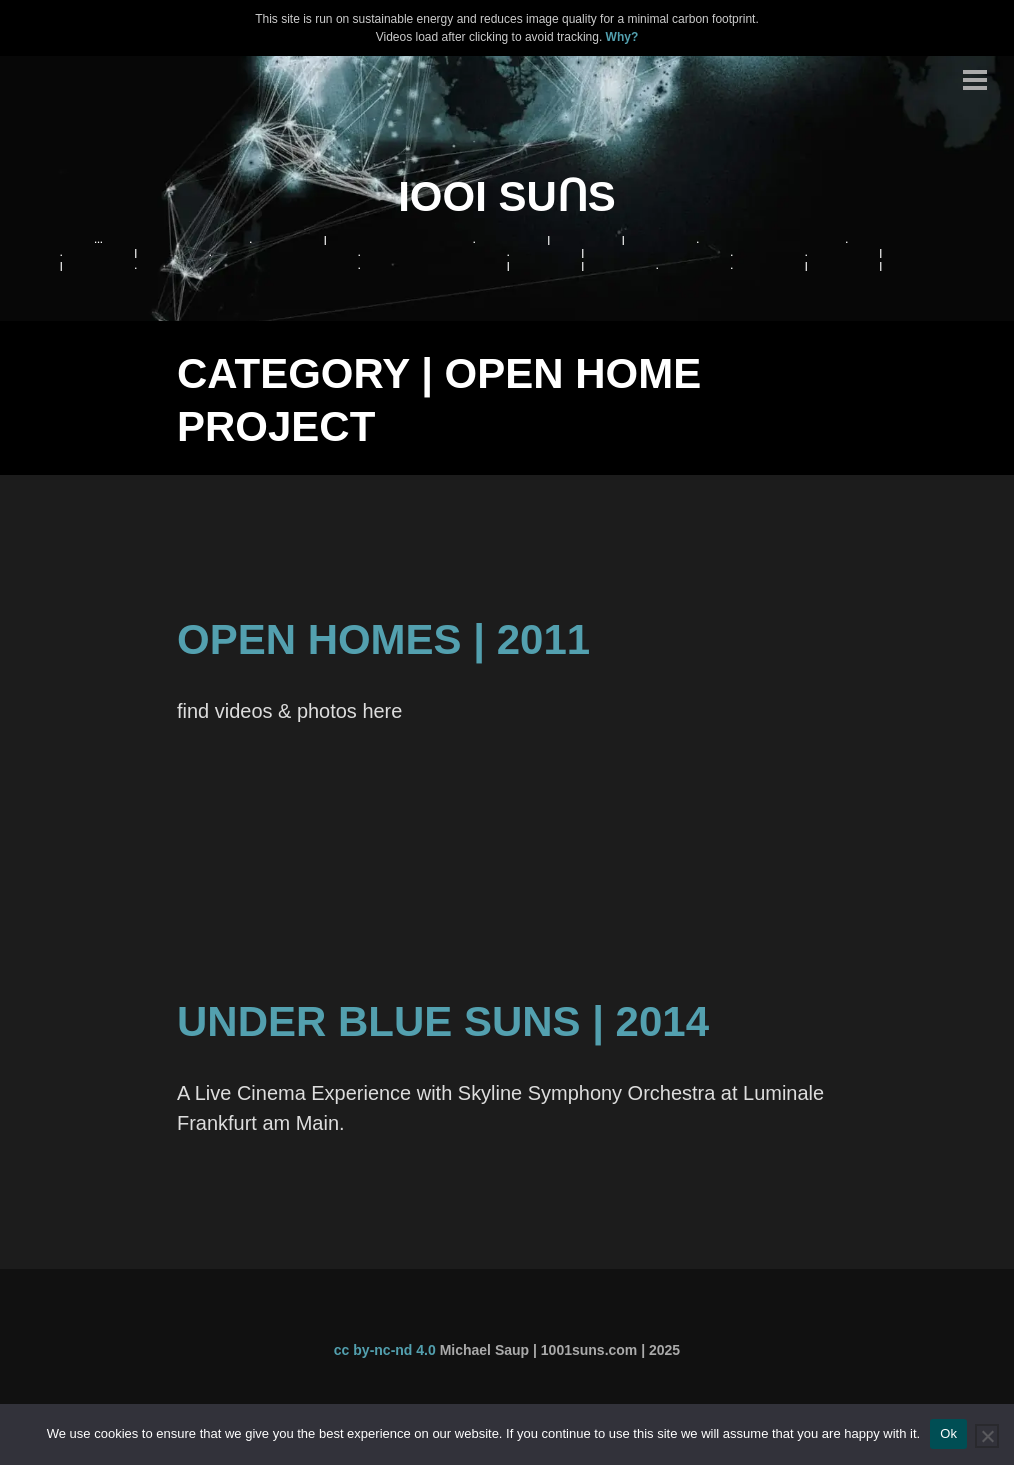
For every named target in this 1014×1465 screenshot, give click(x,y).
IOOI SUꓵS (507, 196)
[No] (987, 1436)
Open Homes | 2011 (383, 639)
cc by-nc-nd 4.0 (385, 1350)
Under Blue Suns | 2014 (443, 1021)
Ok (948, 1433)
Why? (622, 37)
